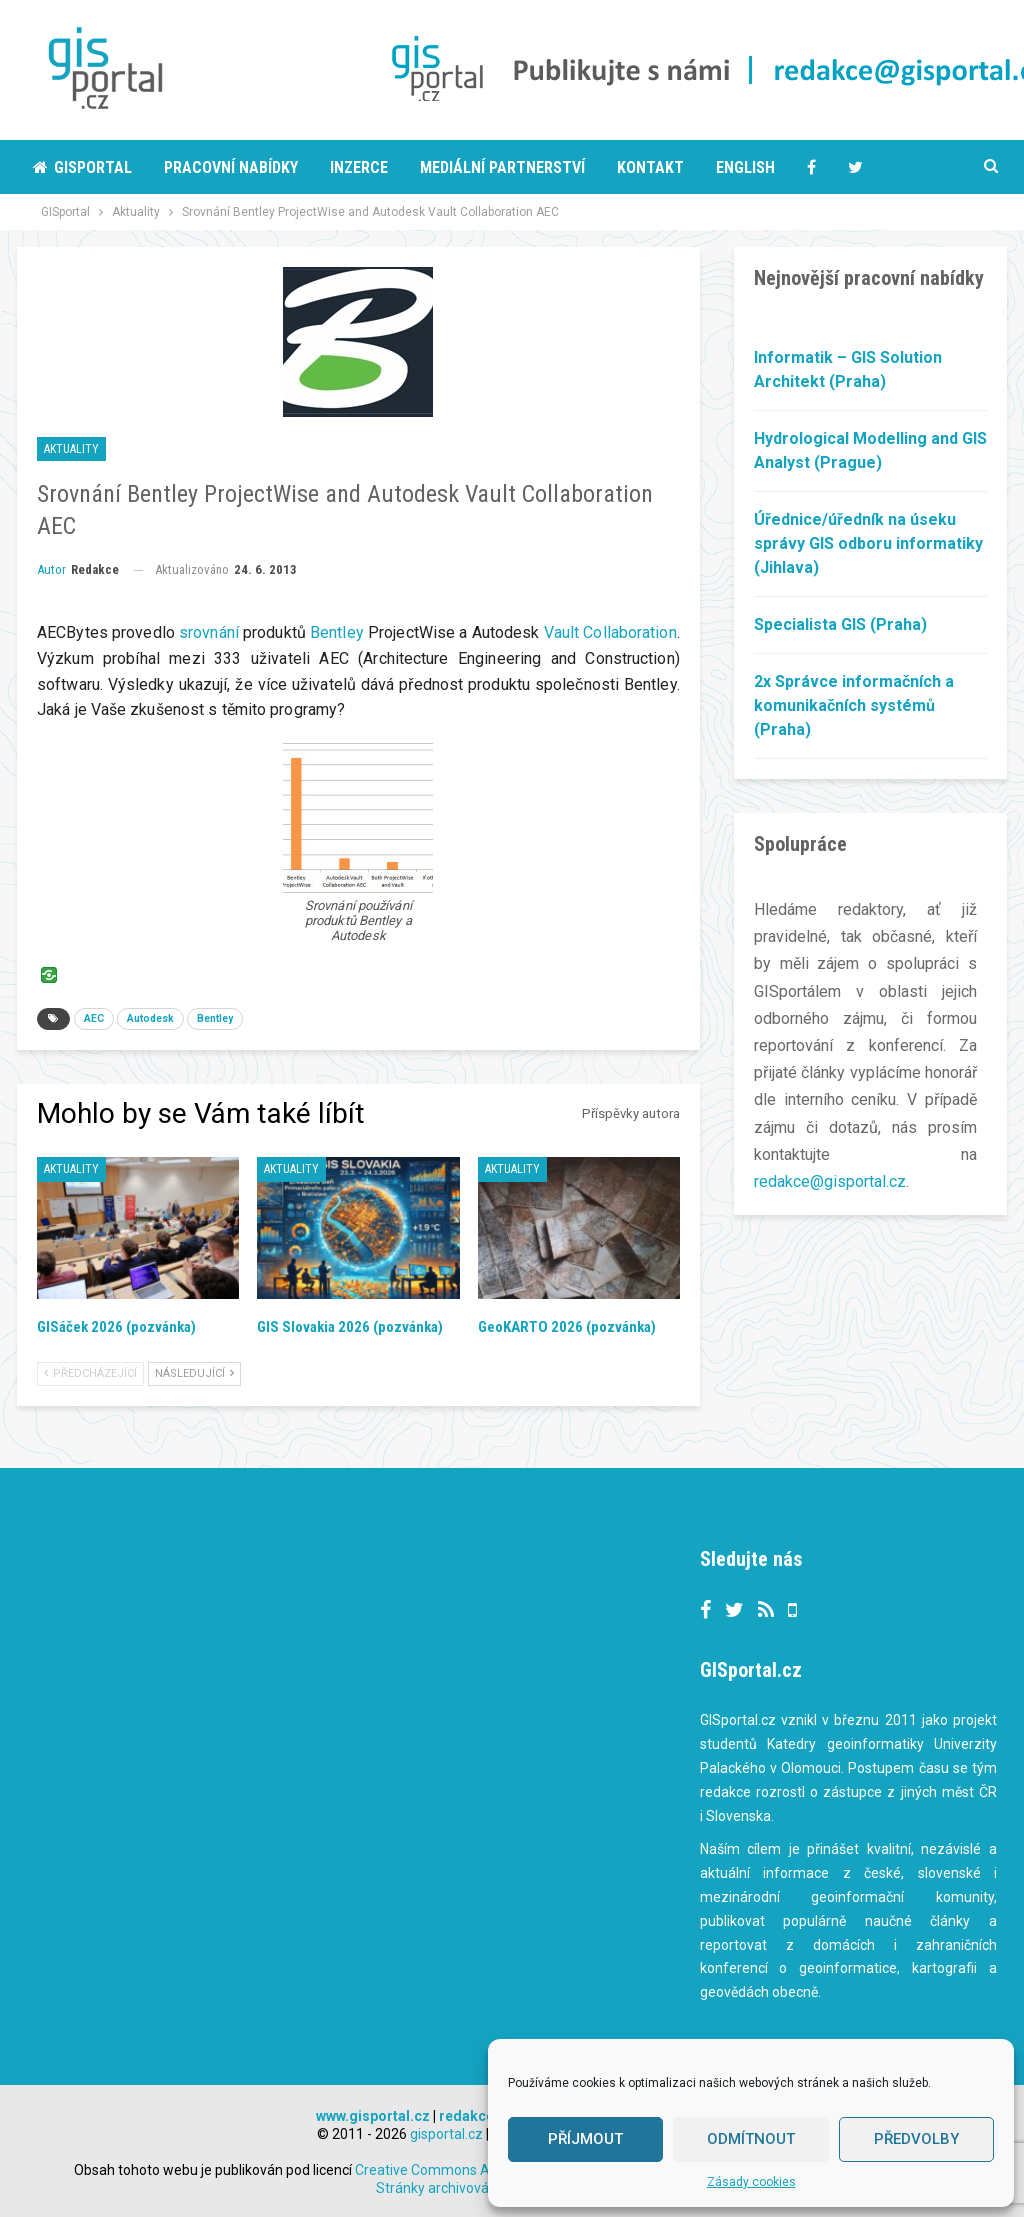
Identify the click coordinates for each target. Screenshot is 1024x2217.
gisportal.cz (446, 2134)
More (867, 167)
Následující (194, 1373)
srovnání (209, 632)
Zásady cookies (751, 2182)
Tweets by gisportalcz (436, 1561)
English (745, 167)
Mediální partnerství (502, 167)
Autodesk (150, 1018)
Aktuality (71, 449)
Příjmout (585, 2139)
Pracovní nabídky (231, 167)
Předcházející (90, 1373)
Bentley (337, 632)
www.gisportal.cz (373, 2116)
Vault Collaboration (610, 632)
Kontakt (650, 167)
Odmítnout (751, 2139)
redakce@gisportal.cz (830, 1181)
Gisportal (82, 167)
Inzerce (359, 167)
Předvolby (916, 2139)
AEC (94, 1018)
